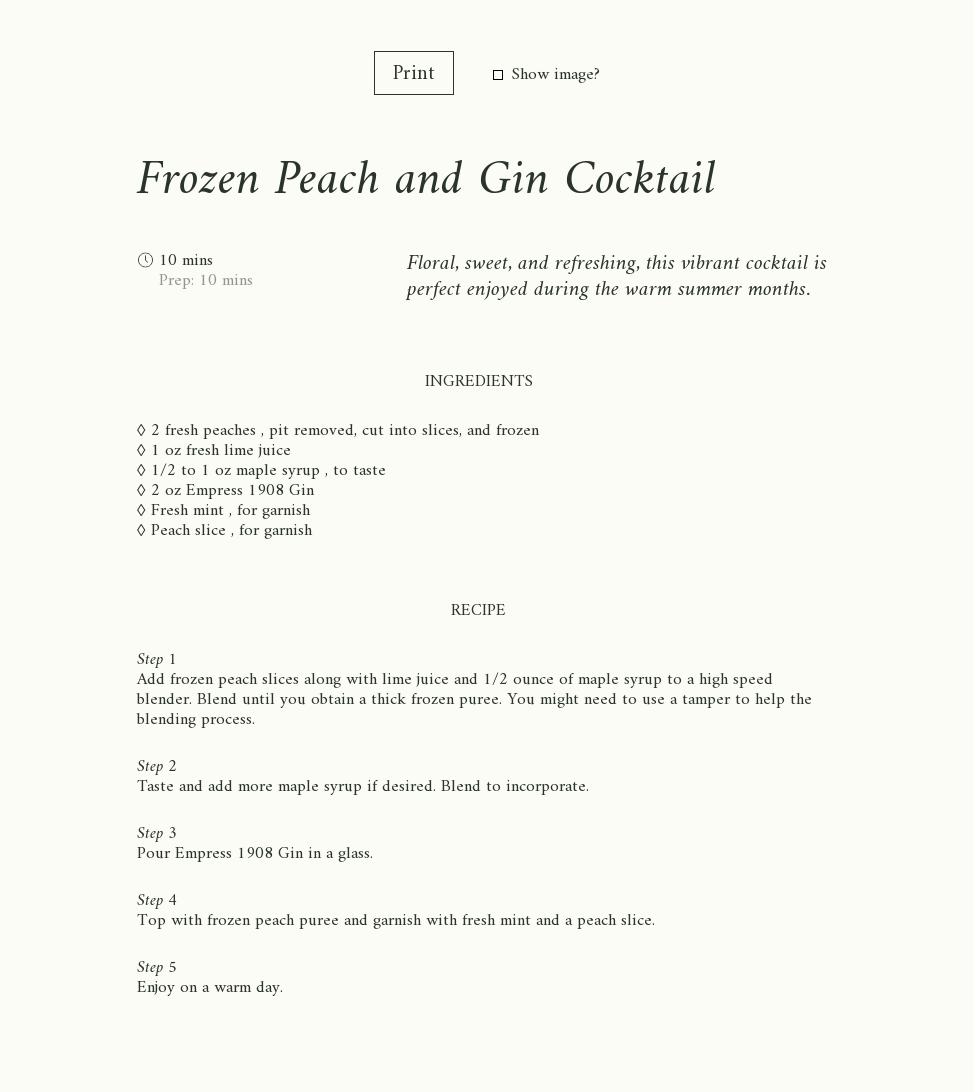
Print (414, 74)
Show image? (546, 75)
